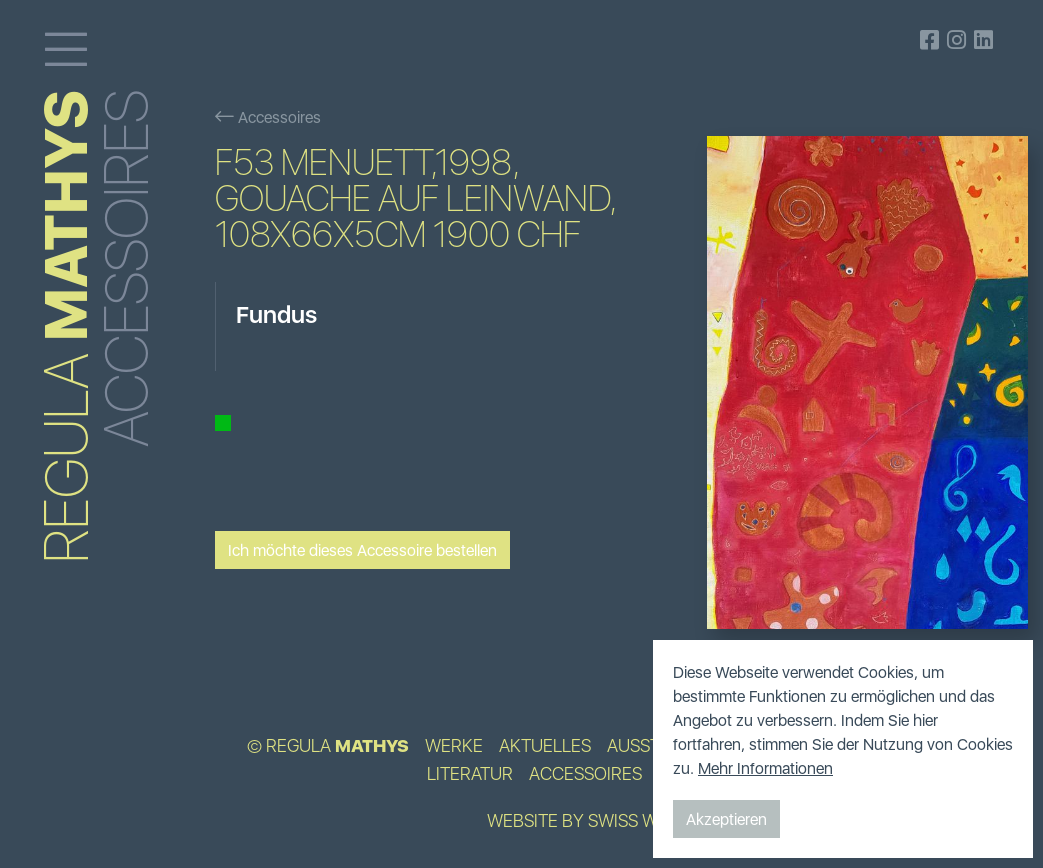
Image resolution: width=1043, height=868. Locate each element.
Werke (454, 746)
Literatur (470, 774)
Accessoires (268, 117)
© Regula (328, 746)
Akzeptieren (726, 819)
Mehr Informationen (765, 768)
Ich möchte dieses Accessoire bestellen (362, 550)
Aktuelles (545, 746)
